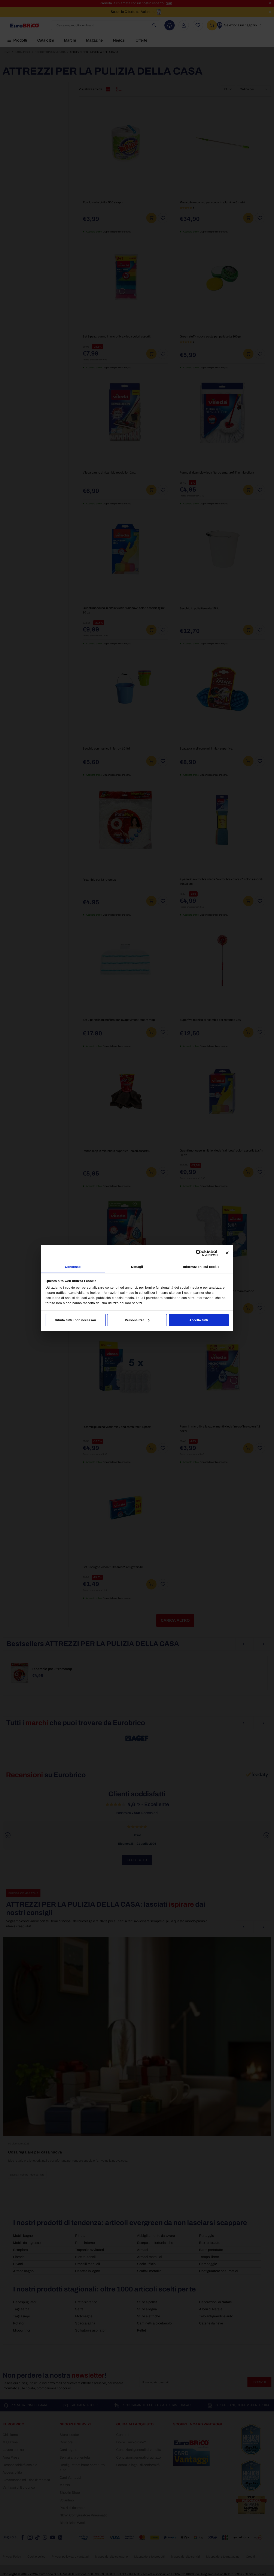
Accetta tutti (198, 1320)
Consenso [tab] (72, 1267)
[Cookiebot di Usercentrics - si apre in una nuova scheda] (199, 1253)
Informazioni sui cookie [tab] (201, 1267)
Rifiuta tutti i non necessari (75, 1320)
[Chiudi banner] (227, 1252)
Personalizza (137, 1320)
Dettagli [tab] (137, 1267)
